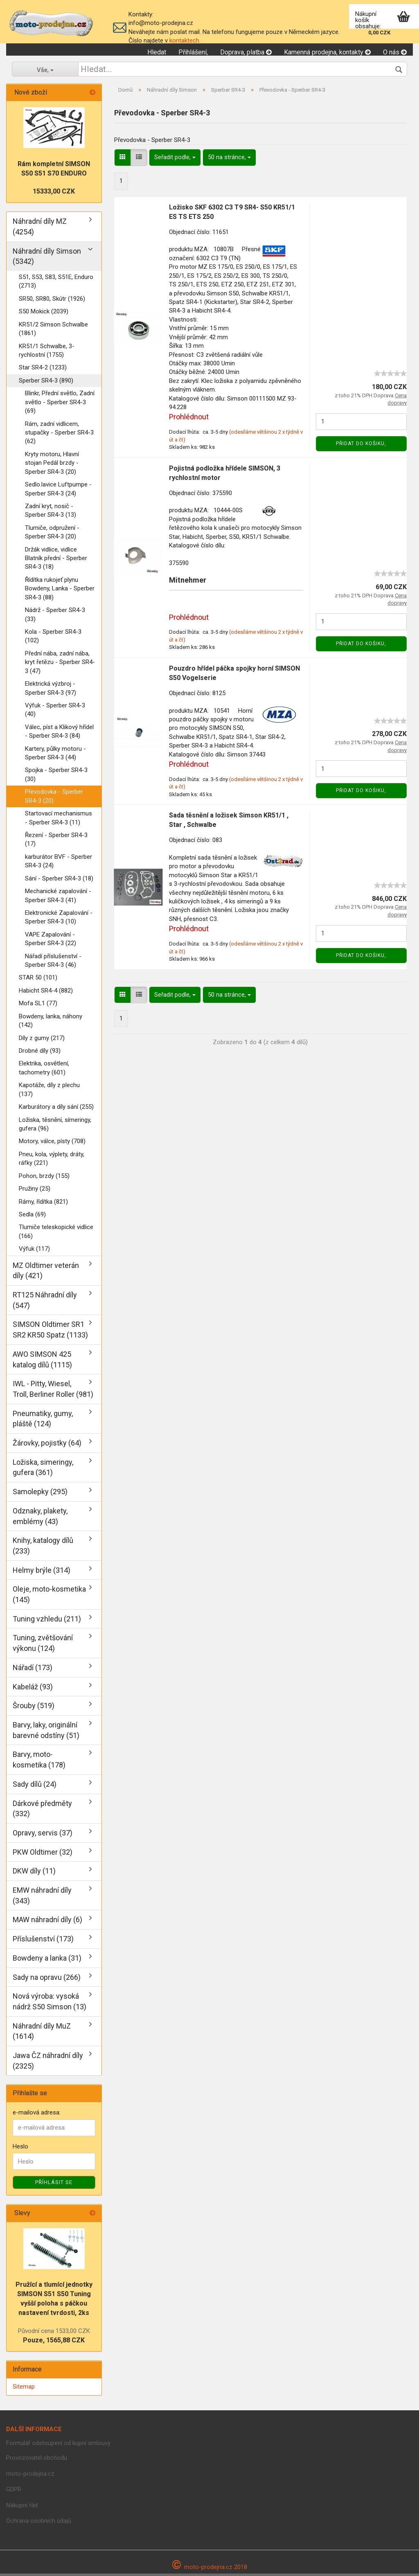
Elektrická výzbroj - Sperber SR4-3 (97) (50, 690)
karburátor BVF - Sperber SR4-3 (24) (58, 863)
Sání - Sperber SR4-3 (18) (59, 880)
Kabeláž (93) (33, 1688)
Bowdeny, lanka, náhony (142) (50, 1023)
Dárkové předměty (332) (42, 1810)
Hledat (156, 52)
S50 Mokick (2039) (43, 313)
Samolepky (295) (40, 1494)
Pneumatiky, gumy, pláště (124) (43, 1420)
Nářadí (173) (32, 1669)
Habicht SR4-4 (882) (46, 992)
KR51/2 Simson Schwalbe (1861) (53, 331)
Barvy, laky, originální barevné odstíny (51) (46, 1732)
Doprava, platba (246, 52)
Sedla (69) (32, 1216)
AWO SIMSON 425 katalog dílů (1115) (42, 1361)
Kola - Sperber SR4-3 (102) (53, 638)
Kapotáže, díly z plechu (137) (49, 1092)
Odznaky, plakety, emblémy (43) (40, 1518)
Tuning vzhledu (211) (47, 1621)
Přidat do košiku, (361, 445)
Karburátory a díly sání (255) (56, 1109)
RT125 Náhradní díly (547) (45, 1302)
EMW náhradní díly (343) (42, 1897)
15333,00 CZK (54, 194)
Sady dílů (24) (34, 1786)
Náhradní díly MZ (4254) (40, 229)
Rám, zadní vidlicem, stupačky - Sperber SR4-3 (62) (59, 434)
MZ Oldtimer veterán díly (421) (46, 1272)
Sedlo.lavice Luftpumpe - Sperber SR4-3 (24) (58, 491)
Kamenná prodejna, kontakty (327, 52)
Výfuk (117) (34, 1251)
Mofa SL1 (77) (38, 1005)
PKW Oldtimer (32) (42, 1854)
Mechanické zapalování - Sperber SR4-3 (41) (58, 898)
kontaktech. (184, 40)
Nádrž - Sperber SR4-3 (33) (55, 617)
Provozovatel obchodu (36, 2459)
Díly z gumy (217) (42, 1040)
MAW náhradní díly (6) (47, 1922)
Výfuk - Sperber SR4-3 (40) (55, 712)
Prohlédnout (189, 419)
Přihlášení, (193, 52)
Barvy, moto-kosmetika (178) (39, 1762)
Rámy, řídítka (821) (43, 1203)
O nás (395, 52)
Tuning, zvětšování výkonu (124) (43, 1645)
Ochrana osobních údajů (38, 2522)
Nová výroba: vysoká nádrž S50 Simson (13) (49, 2003)
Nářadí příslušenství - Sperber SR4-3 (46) (53, 963)
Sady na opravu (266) (47, 1979)
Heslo (20, 2148)
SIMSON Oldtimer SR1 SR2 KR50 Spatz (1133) (50, 1332)
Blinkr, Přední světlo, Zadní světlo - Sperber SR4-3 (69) (60, 404)
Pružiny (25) (34, 1190)
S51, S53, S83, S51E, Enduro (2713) (56, 283)
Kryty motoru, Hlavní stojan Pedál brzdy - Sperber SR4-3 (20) (52, 465)
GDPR (13, 2491)
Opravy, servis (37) (42, 1835)
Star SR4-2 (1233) (43, 370)
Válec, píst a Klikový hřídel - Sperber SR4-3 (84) (59, 733)
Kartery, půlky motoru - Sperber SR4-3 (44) (55, 755)
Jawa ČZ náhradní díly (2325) (48, 2062)
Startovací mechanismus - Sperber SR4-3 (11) (58, 820)
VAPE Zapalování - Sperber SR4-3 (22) (50, 941)
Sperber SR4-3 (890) (46, 382)
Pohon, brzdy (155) (44, 1178)
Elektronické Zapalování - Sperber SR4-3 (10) (58, 919)
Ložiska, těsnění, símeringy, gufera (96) (55, 1126)
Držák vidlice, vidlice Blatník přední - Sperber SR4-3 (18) (56, 560)
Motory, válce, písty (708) (52, 1143)
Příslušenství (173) (43, 1941)
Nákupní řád (22, 2507)
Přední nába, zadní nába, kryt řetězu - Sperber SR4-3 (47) (60, 664)
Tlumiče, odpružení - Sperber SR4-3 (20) (52, 534)
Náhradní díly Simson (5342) (47, 258)
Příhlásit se (53, 2185)
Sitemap (24, 2388)
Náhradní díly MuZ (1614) (42, 2033)
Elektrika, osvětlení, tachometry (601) (44, 1070)
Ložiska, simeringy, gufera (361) (43, 1469)
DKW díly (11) (34, 1873)
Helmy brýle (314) (41, 1572)
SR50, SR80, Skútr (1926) (52, 300)
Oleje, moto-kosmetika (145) (49, 1596)
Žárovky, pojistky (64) (47, 1445)
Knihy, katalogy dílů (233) (43, 1548)
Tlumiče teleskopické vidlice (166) (56, 1234)
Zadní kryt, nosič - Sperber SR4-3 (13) (50, 512)
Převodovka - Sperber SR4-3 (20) (54, 798)
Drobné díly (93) (40, 1052)
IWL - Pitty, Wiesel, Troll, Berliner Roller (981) (53, 1391)
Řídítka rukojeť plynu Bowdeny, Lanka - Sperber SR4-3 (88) (60, 590)
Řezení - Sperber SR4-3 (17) (56, 841)
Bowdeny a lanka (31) (47, 1960)
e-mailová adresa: (37, 2115)
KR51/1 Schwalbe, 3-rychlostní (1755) (46, 352)
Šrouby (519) (33, 1708)
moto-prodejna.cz (30, 2475)
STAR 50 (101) (38, 980)
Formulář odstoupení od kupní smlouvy (58, 2445)
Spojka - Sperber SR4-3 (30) (56, 777)
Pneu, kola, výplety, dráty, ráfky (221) (51, 1161)
